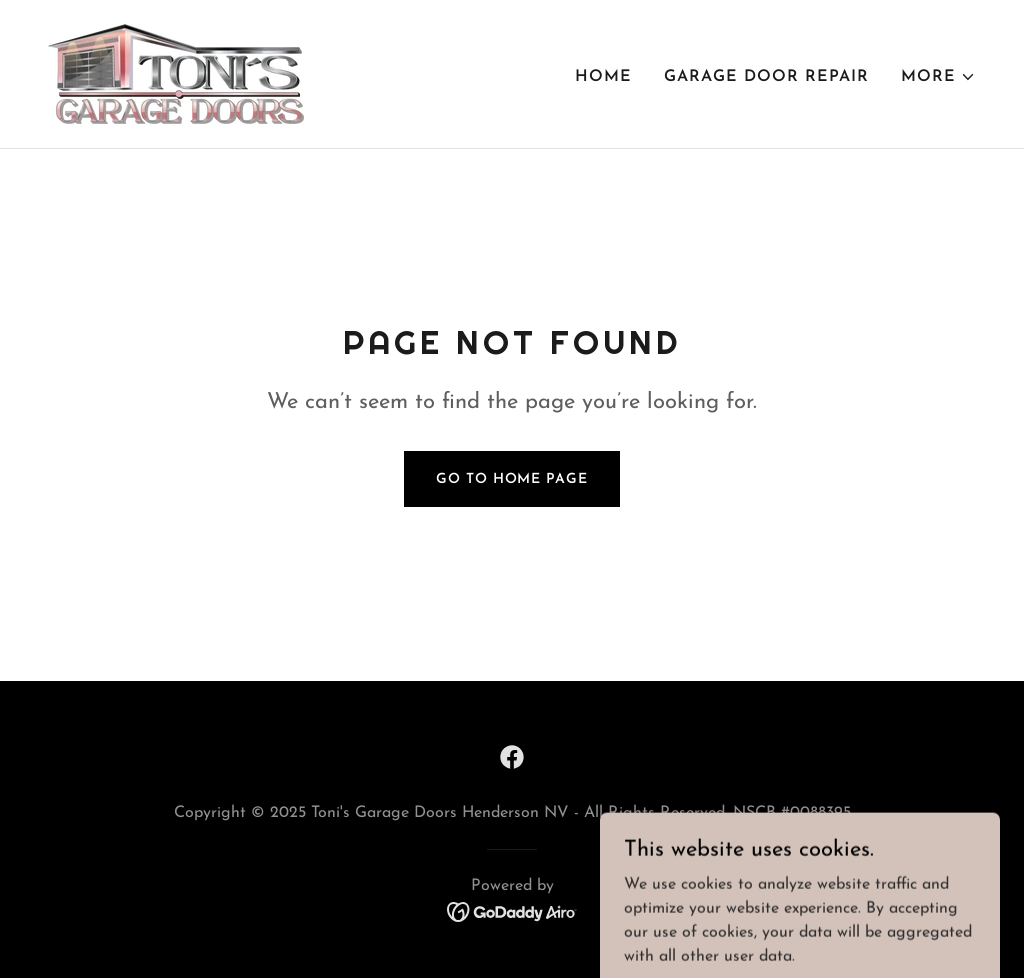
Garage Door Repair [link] (766, 77)
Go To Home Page (511, 479)
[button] (938, 77)
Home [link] (603, 77)
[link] (176, 73)
